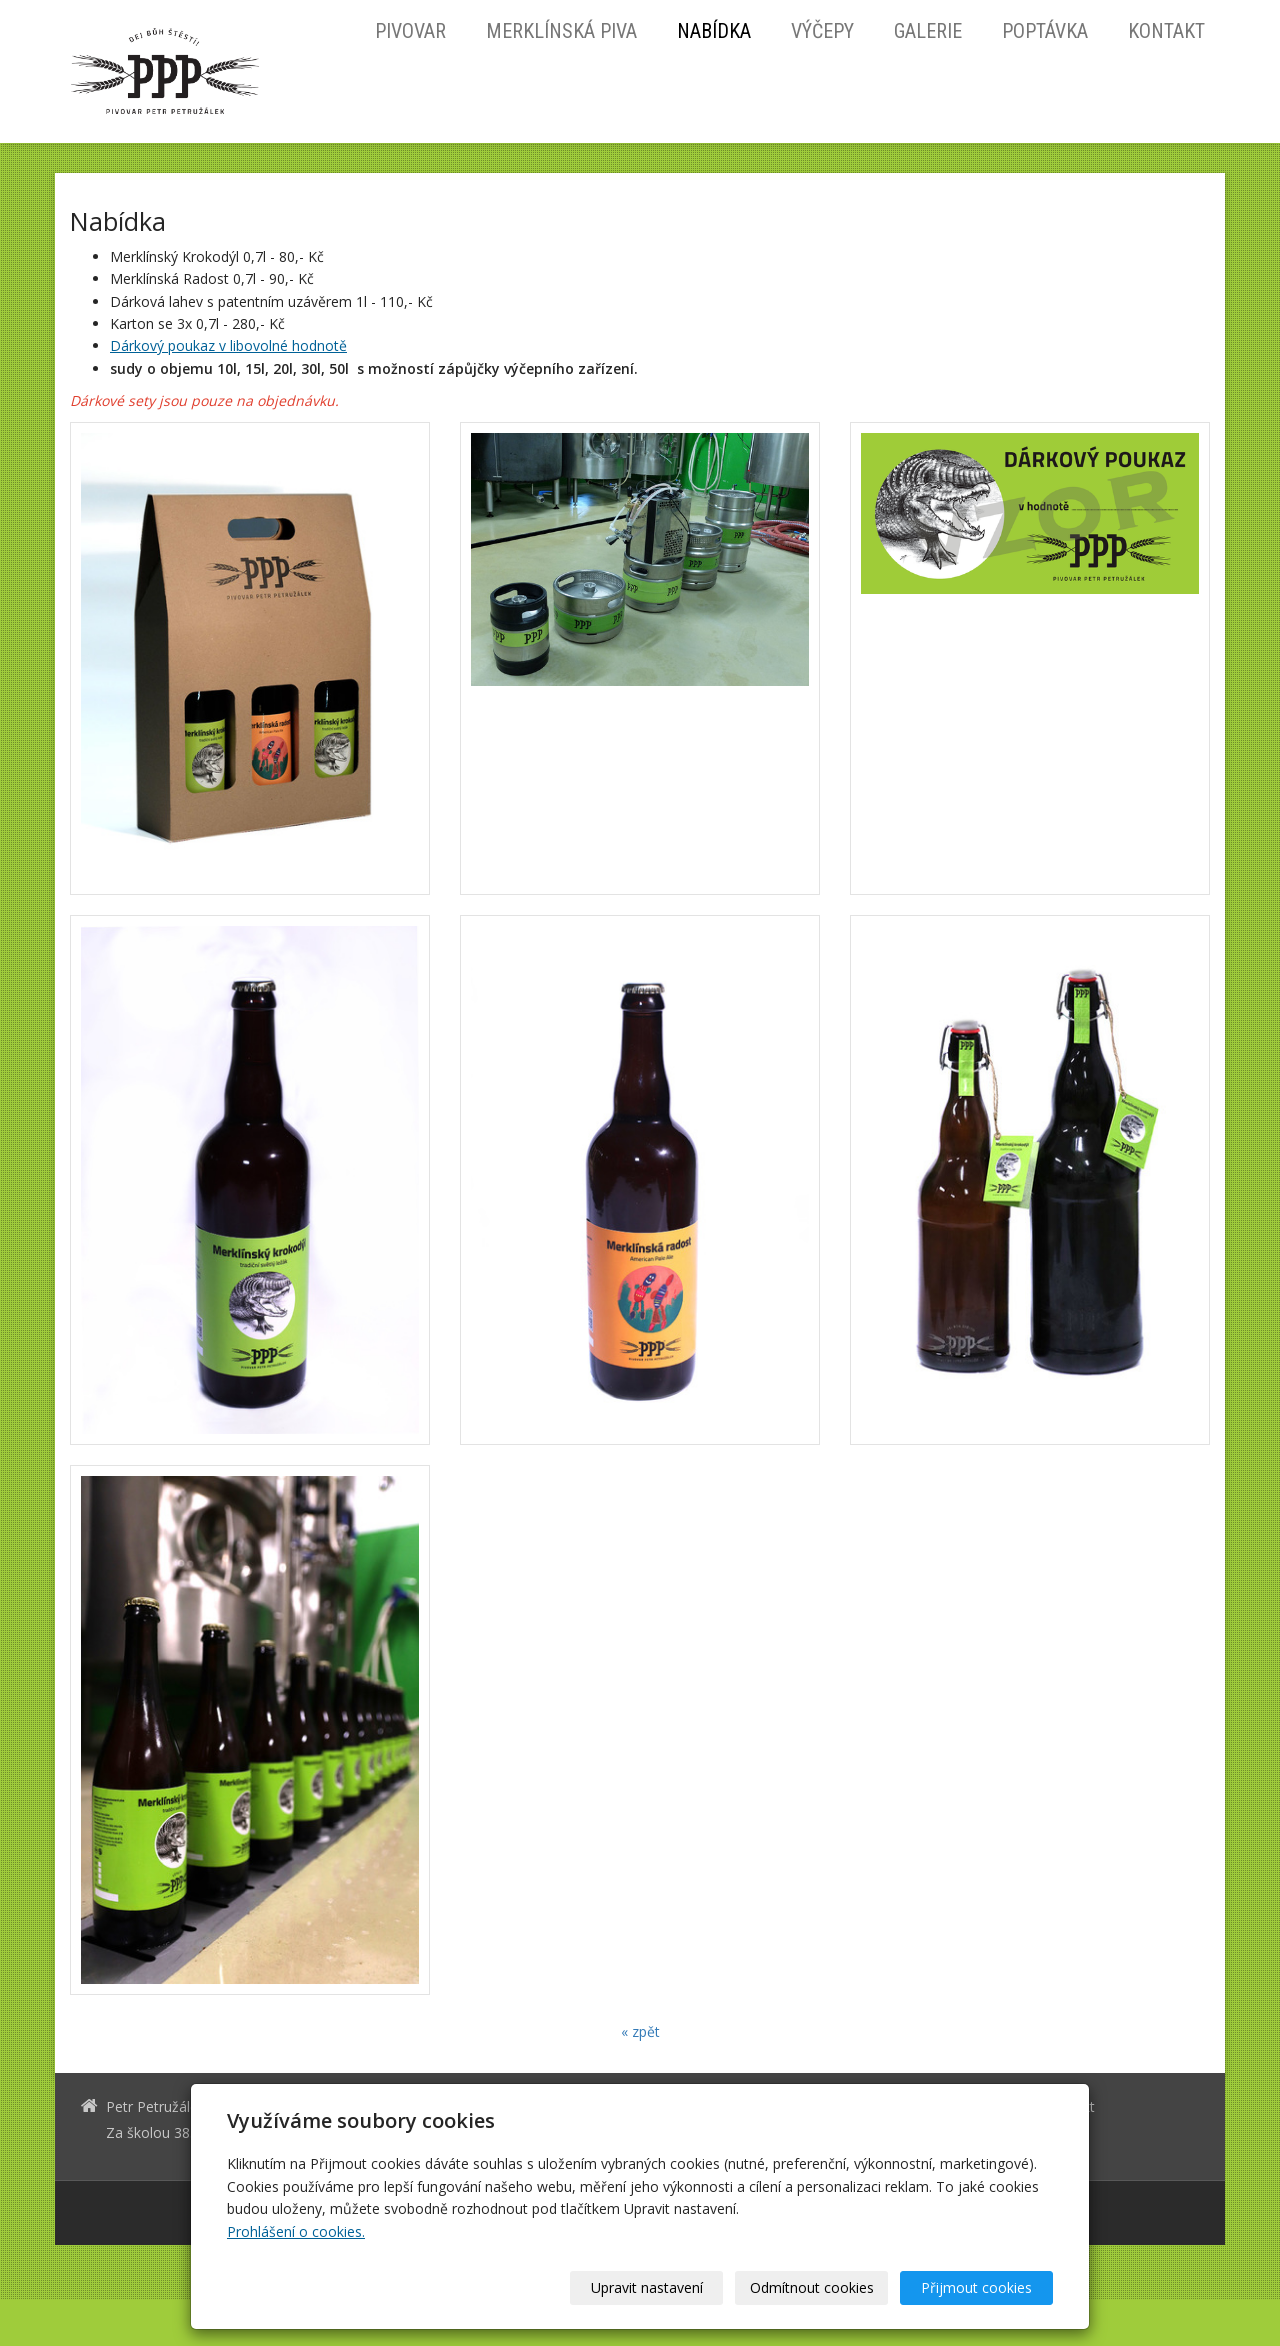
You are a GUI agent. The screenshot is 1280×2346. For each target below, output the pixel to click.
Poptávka (1045, 31)
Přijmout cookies (976, 2287)
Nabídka (714, 31)
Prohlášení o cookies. (296, 2231)
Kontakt (1166, 31)
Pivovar (410, 31)
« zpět (640, 2031)
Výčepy (822, 31)
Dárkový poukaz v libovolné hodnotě (228, 345)
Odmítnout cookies (812, 2287)
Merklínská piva (561, 31)
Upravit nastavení (647, 2287)
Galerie (928, 31)
